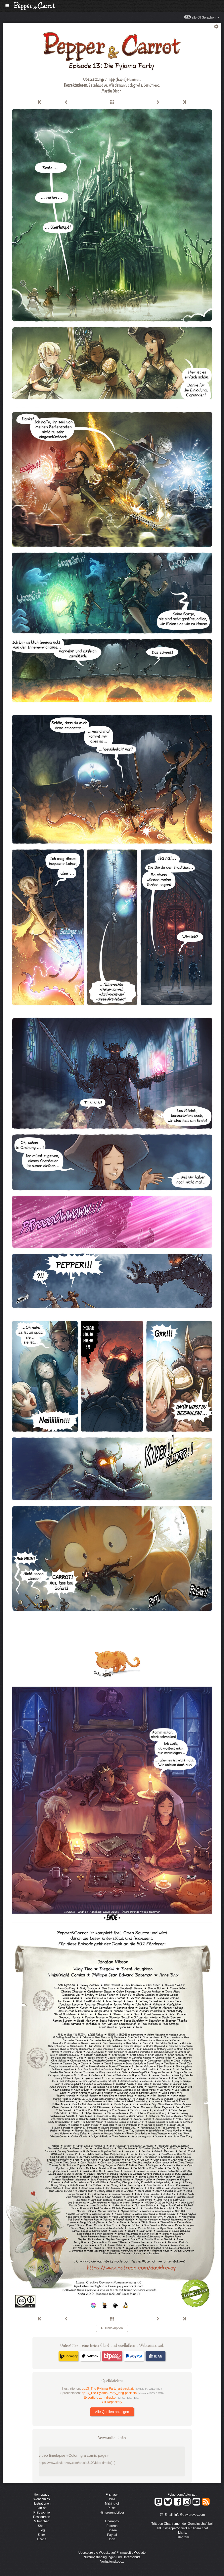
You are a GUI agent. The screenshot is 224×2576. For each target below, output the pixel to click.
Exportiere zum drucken (112, 2397)
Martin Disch (111, 91)
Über (41, 2534)
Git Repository (112, 2402)
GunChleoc (151, 85)
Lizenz (41, 2539)
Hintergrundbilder (112, 2512)
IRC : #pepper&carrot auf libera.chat (182, 2528)
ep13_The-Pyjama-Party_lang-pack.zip (123, 2393)
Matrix (182, 2532)
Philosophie (41, 2512)
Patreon (111, 2526)
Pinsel (112, 2508)
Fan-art (41, 2508)
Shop (41, 2526)
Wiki (112, 2499)
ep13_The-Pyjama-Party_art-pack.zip (122, 2388)
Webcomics (41, 2499)
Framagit (112, 2494)
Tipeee (112, 2530)
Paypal (112, 2534)
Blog (41, 2530)
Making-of (112, 2503)
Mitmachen (41, 2521)
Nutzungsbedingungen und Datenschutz (112, 2557)
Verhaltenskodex (112, 2561)
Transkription (114, 2328)
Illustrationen (41, 2503)
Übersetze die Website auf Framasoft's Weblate (112, 2552)
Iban (112, 2539)
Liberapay (112, 2521)
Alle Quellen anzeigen (112, 2412)
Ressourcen (41, 2517)
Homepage (41, 2494)
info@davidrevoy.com (189, 2515)
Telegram (182, 2537)
